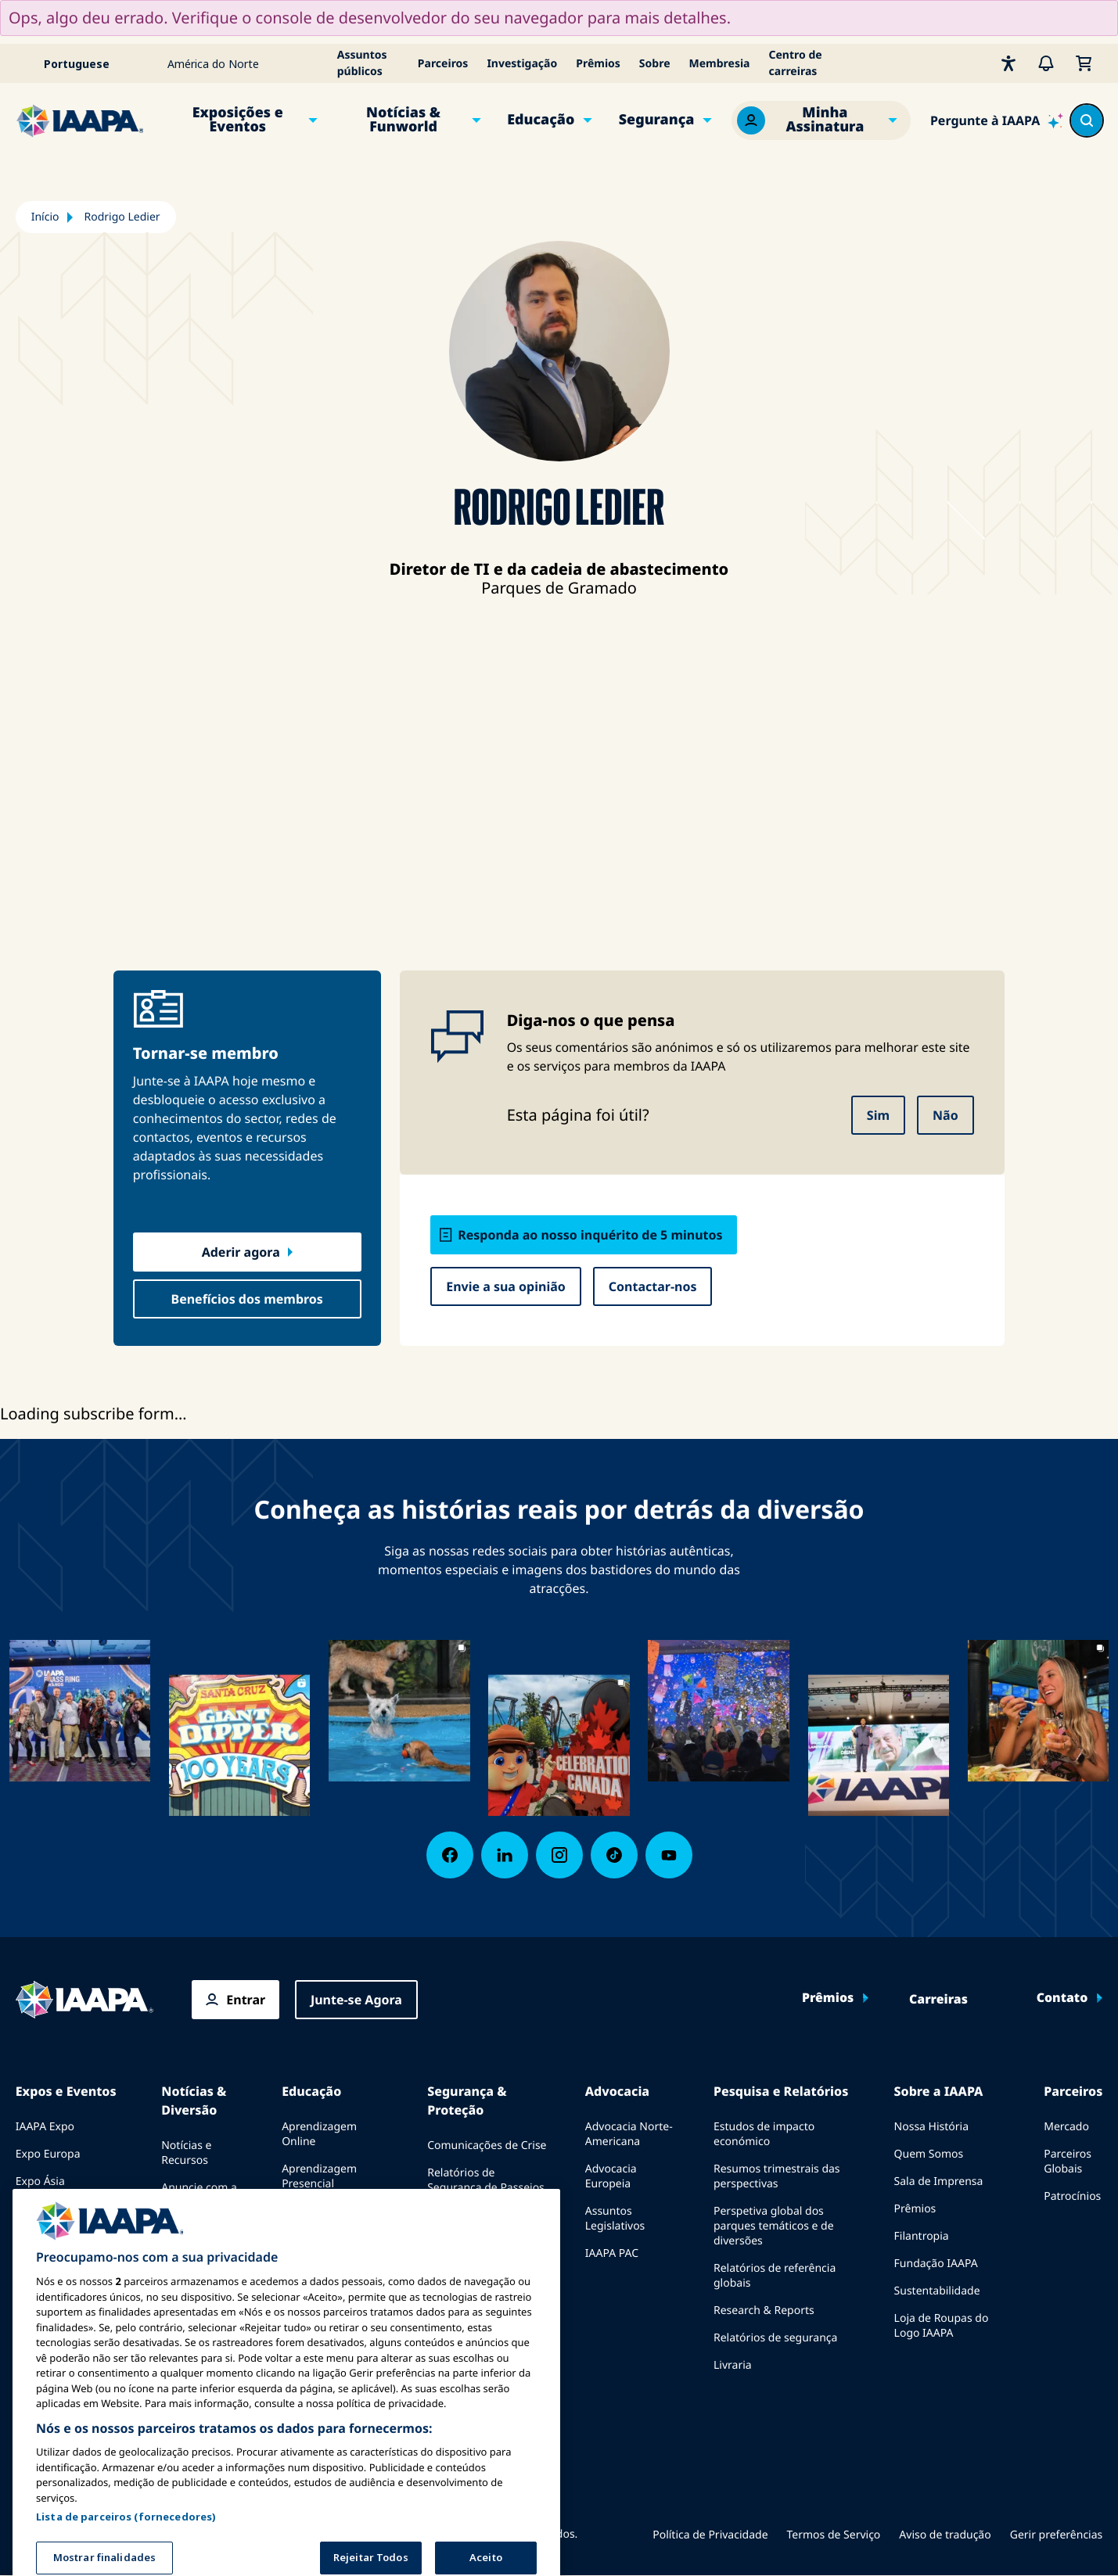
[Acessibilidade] (1008, 63)
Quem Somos (929, 2154)
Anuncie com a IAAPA (199, 2195)
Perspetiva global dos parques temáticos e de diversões (774, 2226)
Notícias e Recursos (186, 2153)
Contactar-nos (653, 1286)
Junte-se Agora (356, 1999)
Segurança (657, 119)
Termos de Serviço (834, 2535)
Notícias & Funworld (403, 119)
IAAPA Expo (45, 2126)
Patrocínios (1072, 2196)
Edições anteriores (187, 2237)
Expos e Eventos (66, 2091)
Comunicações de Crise (486, 2145)
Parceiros (443, 63)
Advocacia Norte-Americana (629, 2134)
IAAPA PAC (611, 2253)
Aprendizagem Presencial (319, 2176)
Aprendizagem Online (319, 2134)
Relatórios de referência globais (775, 2276)
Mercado (1066, 2126)
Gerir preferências (1056, 2535)
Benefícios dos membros (247, 1299)
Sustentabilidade (937, 2291)
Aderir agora (241, 1252)
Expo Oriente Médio (67, 2208)
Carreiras (938, 1999)
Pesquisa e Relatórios (781, 2091)
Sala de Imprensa (938, 2181)
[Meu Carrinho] (1083, 63)
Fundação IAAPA (936, 2263)
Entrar (245, 1999)
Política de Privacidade (710, 2535)
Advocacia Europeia (611, 2176)
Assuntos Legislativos (615, 2218)
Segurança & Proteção (466, 2101)
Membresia (719, 63)
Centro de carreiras (795, 63)
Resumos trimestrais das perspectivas (777, 2176)
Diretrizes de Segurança (459, 2222)
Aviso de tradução (944, 2535)
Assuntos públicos (362, 63)
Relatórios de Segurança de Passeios (486, 2180)
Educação (540, 119)
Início (45, 217)
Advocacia (617, 2091)
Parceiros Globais (1067, 2161)
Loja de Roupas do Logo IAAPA (941, 2326)
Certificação (312, 2253)
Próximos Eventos (61, 2236)
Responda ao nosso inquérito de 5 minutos (590, 1234)
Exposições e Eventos (237, 119)
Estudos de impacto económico (764, 2134)
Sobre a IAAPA (938, 2091)
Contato (1062, 1998)
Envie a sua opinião (506, 1286)
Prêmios (598, 63)
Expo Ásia (40, 2181)
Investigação (522, 63)
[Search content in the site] (1086, 120)
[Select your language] (87, 63)
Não (945, 1115)
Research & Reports (764, 2310)
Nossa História (931, 2126)
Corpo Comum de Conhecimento (327, 2218)
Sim (878, 1115)
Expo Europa (48, 2154)
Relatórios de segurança (775, 2337)
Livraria (733, 2365)
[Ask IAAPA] (996, 120)
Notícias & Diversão (193, 2101)
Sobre (654, 63)
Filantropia (921, 2236)
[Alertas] (1046, 63)
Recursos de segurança (486, 2257)
